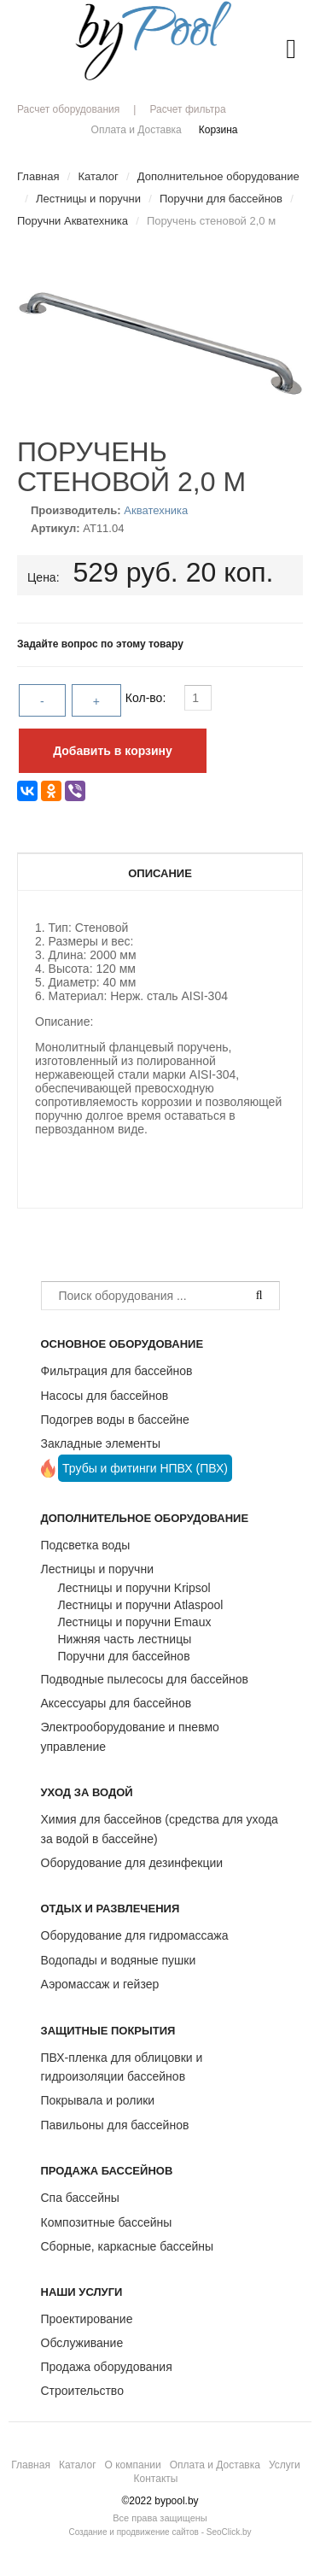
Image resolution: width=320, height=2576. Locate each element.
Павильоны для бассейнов (115, 2125)
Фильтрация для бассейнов (117, 1371)
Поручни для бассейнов (124, 1656)
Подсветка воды (86, 1545)
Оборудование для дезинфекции (132, 1863)
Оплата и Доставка (136, 130)
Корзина (218, 130)
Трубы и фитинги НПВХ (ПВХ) (145, 1468)
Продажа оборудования (106, 2367)
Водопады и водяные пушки (118, 1960)
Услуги (284, 2465)
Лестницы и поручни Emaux (135, 1622)
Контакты (156, 2479)
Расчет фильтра (187, 109)
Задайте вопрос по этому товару (100, 644)
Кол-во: (147, 698)
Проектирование (87, 2319)
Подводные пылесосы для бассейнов (144, 1679)
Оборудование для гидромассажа (135, 1935)
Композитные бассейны (106, 2222)
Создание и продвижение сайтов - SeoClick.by (159, 2532)
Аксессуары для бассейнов (116, 1703)
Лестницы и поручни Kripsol (134, 1588)
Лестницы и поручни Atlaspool (141, 1605)
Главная (30, 2465)
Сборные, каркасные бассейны (127, 2246)
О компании (133, 2465)
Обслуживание (82, 2343)
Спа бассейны (80, 2197)
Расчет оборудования (68, 109)
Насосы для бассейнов (105, 1395)
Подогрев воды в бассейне (115, 1419)
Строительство (82, 2390)
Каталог (77, 2465)
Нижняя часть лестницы (125, 1639)
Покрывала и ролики (98, 2100)
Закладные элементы (101, 1443)
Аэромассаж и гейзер (100, 1984)
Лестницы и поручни (97, 1569)
